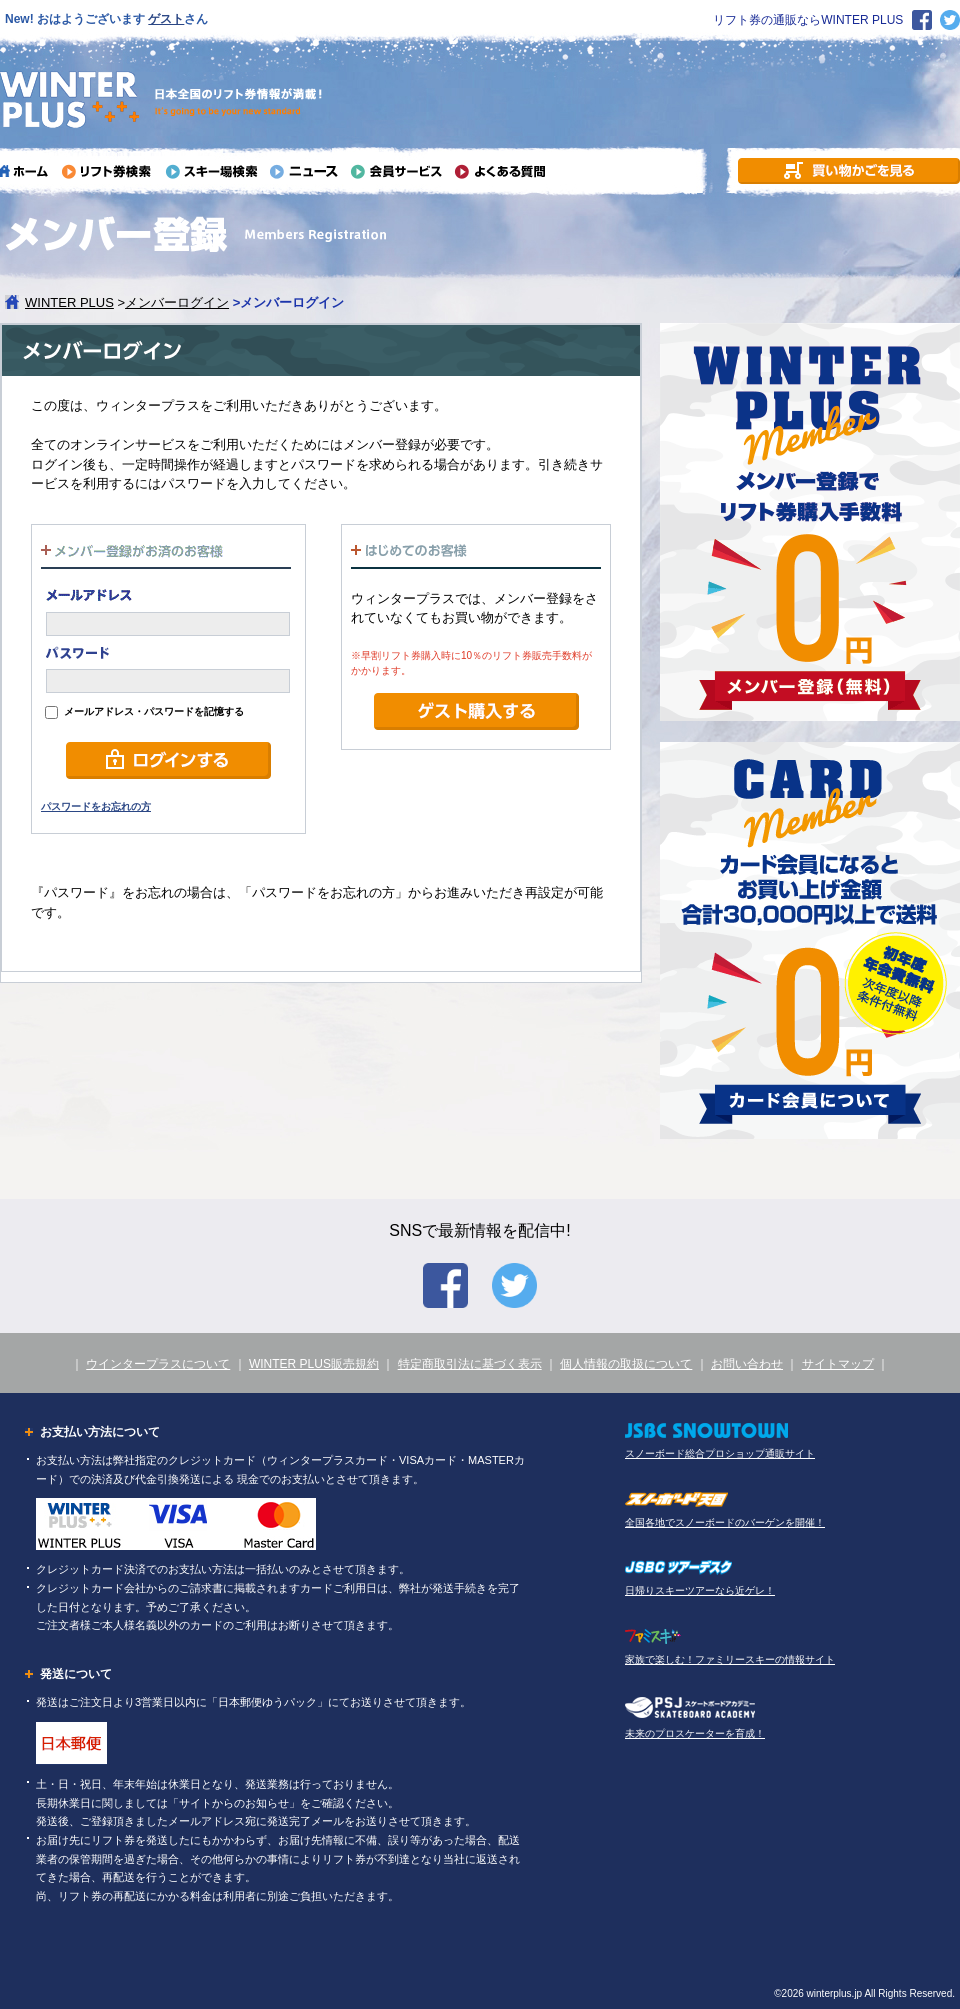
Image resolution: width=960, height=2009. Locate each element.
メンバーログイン (177, 302)
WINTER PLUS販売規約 (314, 1364)
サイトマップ (838, 1364)
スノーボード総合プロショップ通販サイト (720, 1453)
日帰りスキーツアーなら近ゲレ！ (700, 1590)
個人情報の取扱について (626, 1364)
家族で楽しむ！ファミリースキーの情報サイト (730, 1659)
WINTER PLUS (69, 302)
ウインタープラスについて (158, 1364)
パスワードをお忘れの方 (96, 806)
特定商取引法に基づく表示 (470, 1364)
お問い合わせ (747, 1364)
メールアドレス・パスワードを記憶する (144, 711)
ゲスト (166, 19)
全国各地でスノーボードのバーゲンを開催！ (725, 1522)
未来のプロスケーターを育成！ (695, 1733)
